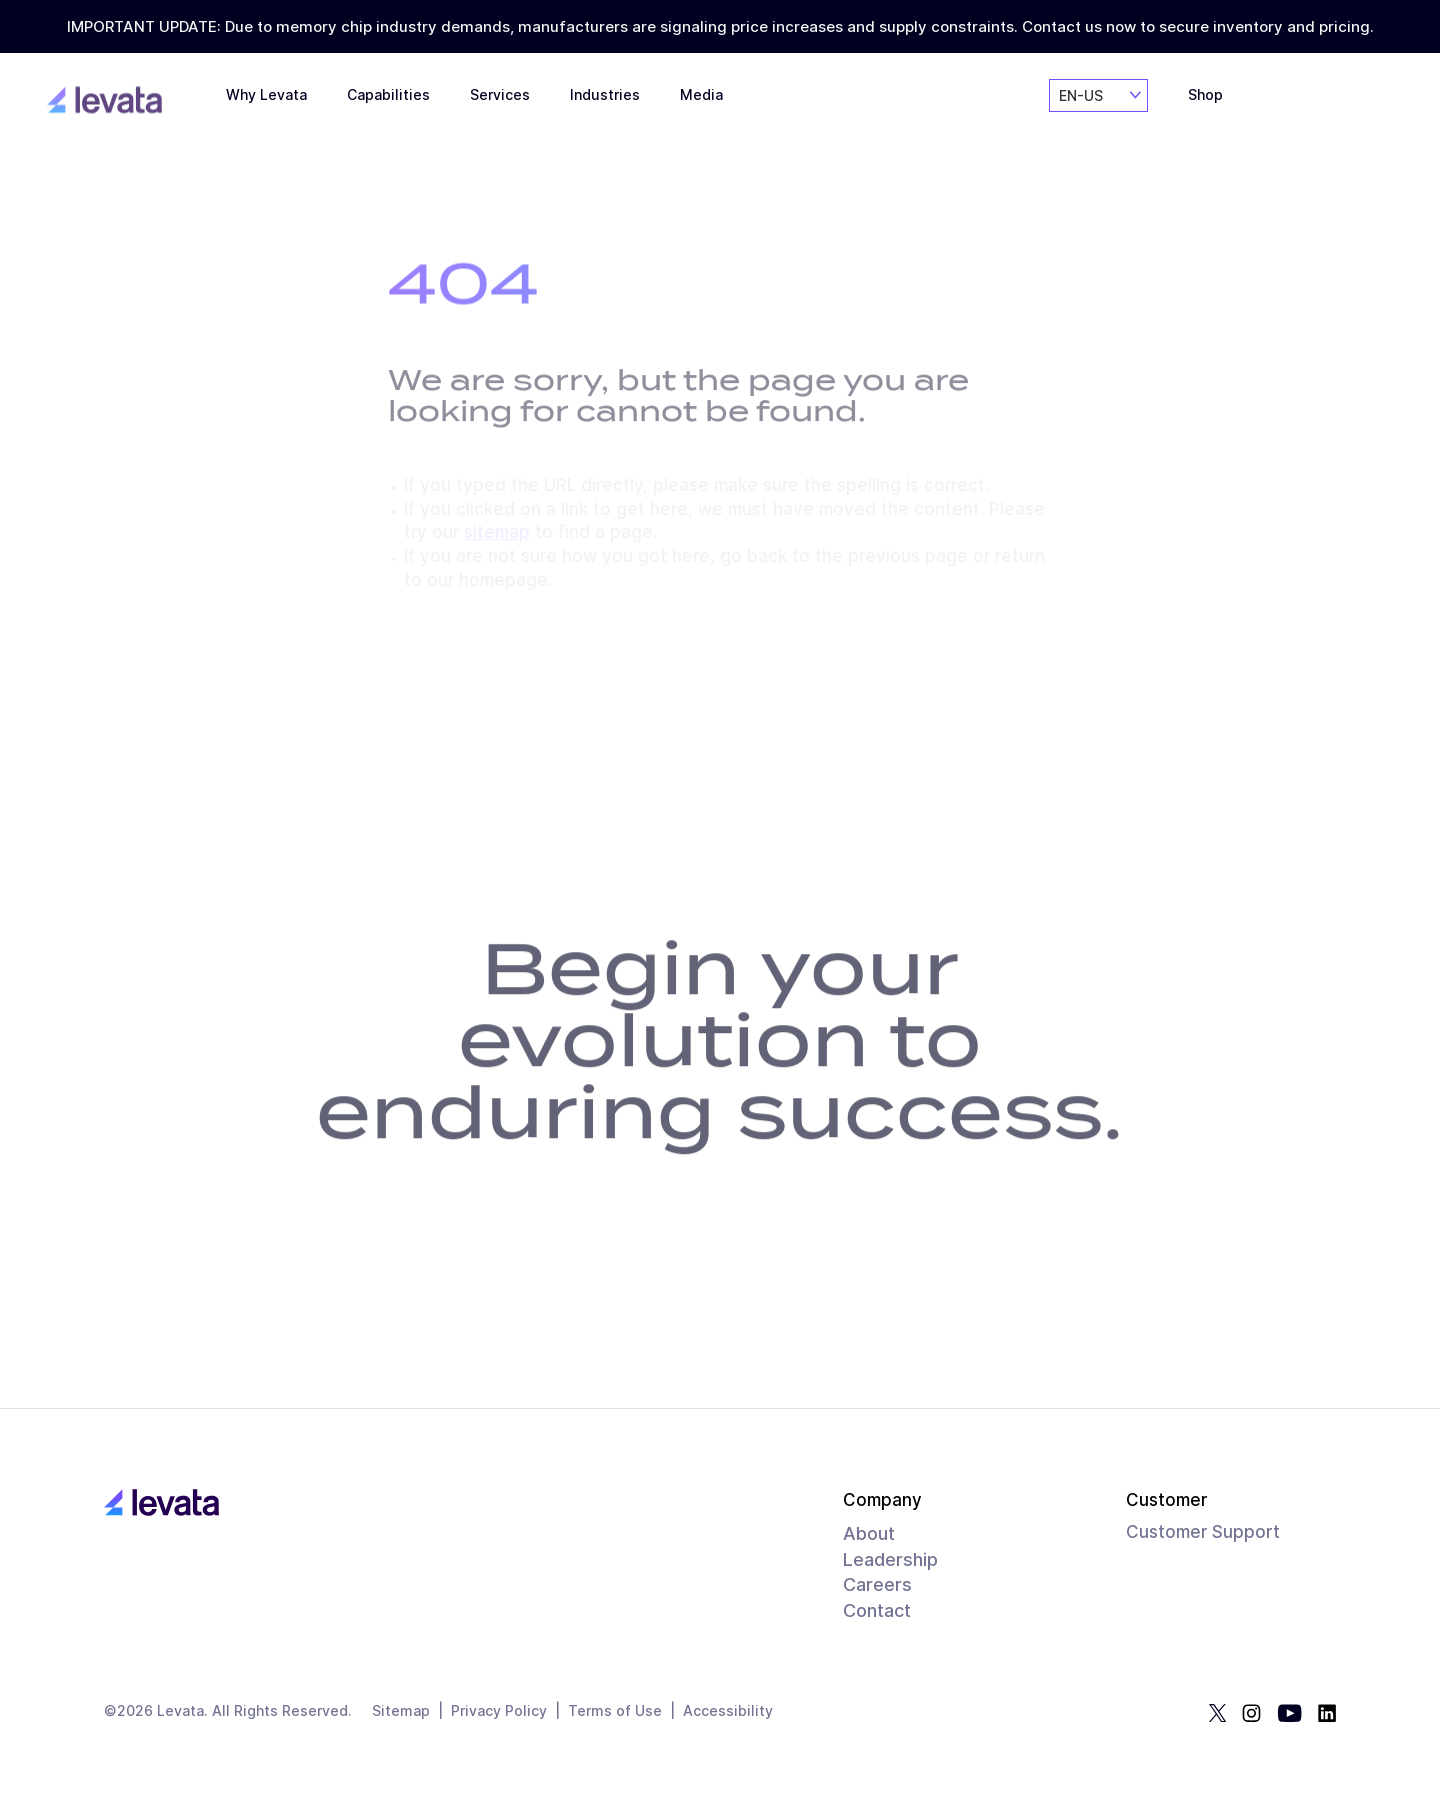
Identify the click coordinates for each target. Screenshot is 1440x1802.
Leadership (890, 1559)
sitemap (497, 534)
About (869, 1533)
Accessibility (728, 1711)
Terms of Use (615, 1711)
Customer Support (1203, 1532)
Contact (877, 1610)
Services (500, 113)
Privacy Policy (499, 1711)
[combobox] (1098, 114)
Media (701, 119)
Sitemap (401, 1711)
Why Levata (266, 106)
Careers (877, 1584)
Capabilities (388, 109)
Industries (605, 117)
